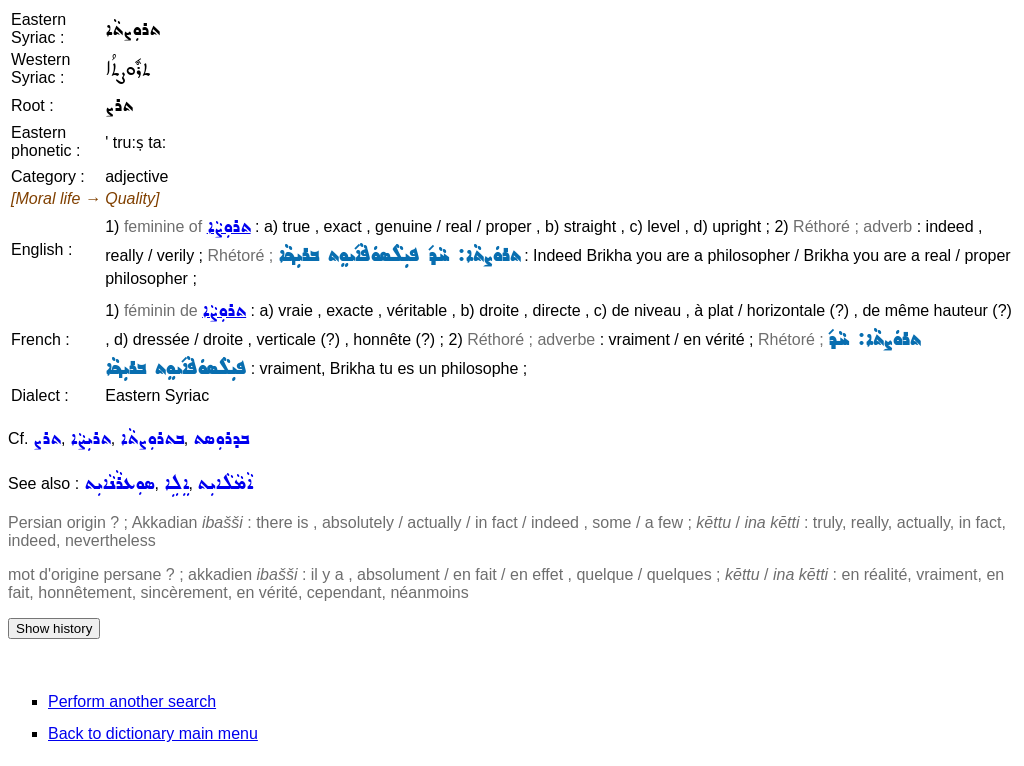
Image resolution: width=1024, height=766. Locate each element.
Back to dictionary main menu (153, 733)
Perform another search (132, 701)
